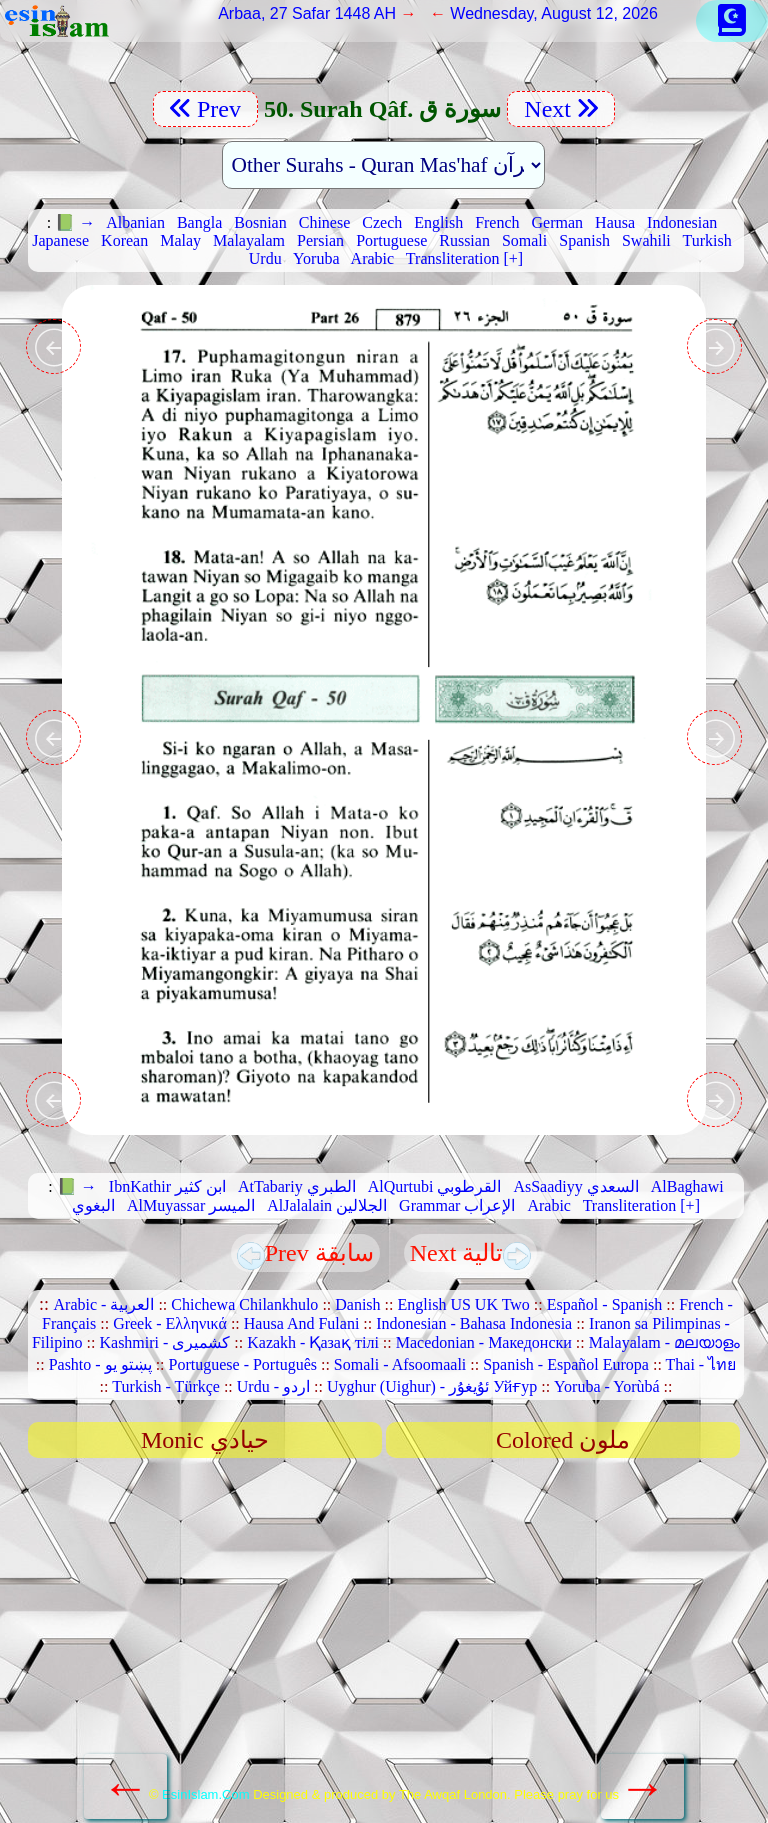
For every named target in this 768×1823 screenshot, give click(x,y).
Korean (124, 240)
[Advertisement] (384, 1629)
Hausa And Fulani (302, 1323)
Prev (205, 109)
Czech (382, 222)
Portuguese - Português (243, 1364)
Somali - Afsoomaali (400, 1364)
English (438, 222)
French (497, 222)
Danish (357, 1304)
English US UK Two (463, 1304)
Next (561, 109)
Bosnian (260, 222)
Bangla (199, 222)
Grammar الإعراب (457, 1205)
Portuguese (391, 240)
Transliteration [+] (464, 258)
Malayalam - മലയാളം (664, 1342)
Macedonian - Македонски (484, 1342)
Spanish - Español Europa (566, 1364)
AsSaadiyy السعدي (575, 1186)
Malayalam (249, 240)
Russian (464, 240)
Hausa (615, 222)
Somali (524, 240)
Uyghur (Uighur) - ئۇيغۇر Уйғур (432, 1386)
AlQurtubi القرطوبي (435, 1186)
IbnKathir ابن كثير (167, 1186)
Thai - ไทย (701, 1364)
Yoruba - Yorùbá (607, 1386)
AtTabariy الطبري (297, 1186)
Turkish (707, 240)
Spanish (584, 240)
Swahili (646, 240)
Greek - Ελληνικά (170, 1323)
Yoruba (316, 258)
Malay (180, 240)
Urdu (265, 258)
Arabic (373, 258)
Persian (320, 240)
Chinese (325, 222)
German (558, 222)
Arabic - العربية (104, 1304)
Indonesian (682, 222)
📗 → (75, 222)
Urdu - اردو (273, 1386)
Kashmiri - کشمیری (164, 1342)
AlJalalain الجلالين (327, 1205)
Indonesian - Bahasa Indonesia (474, 1323)
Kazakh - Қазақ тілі (313, 1342)
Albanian (135, 222)
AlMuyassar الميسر (191, 1205)
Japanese (60, 240)
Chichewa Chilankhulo (244, 1304)
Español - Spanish (605, 1304)
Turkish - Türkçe (166, 1386)
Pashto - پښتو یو (100, 1364)
